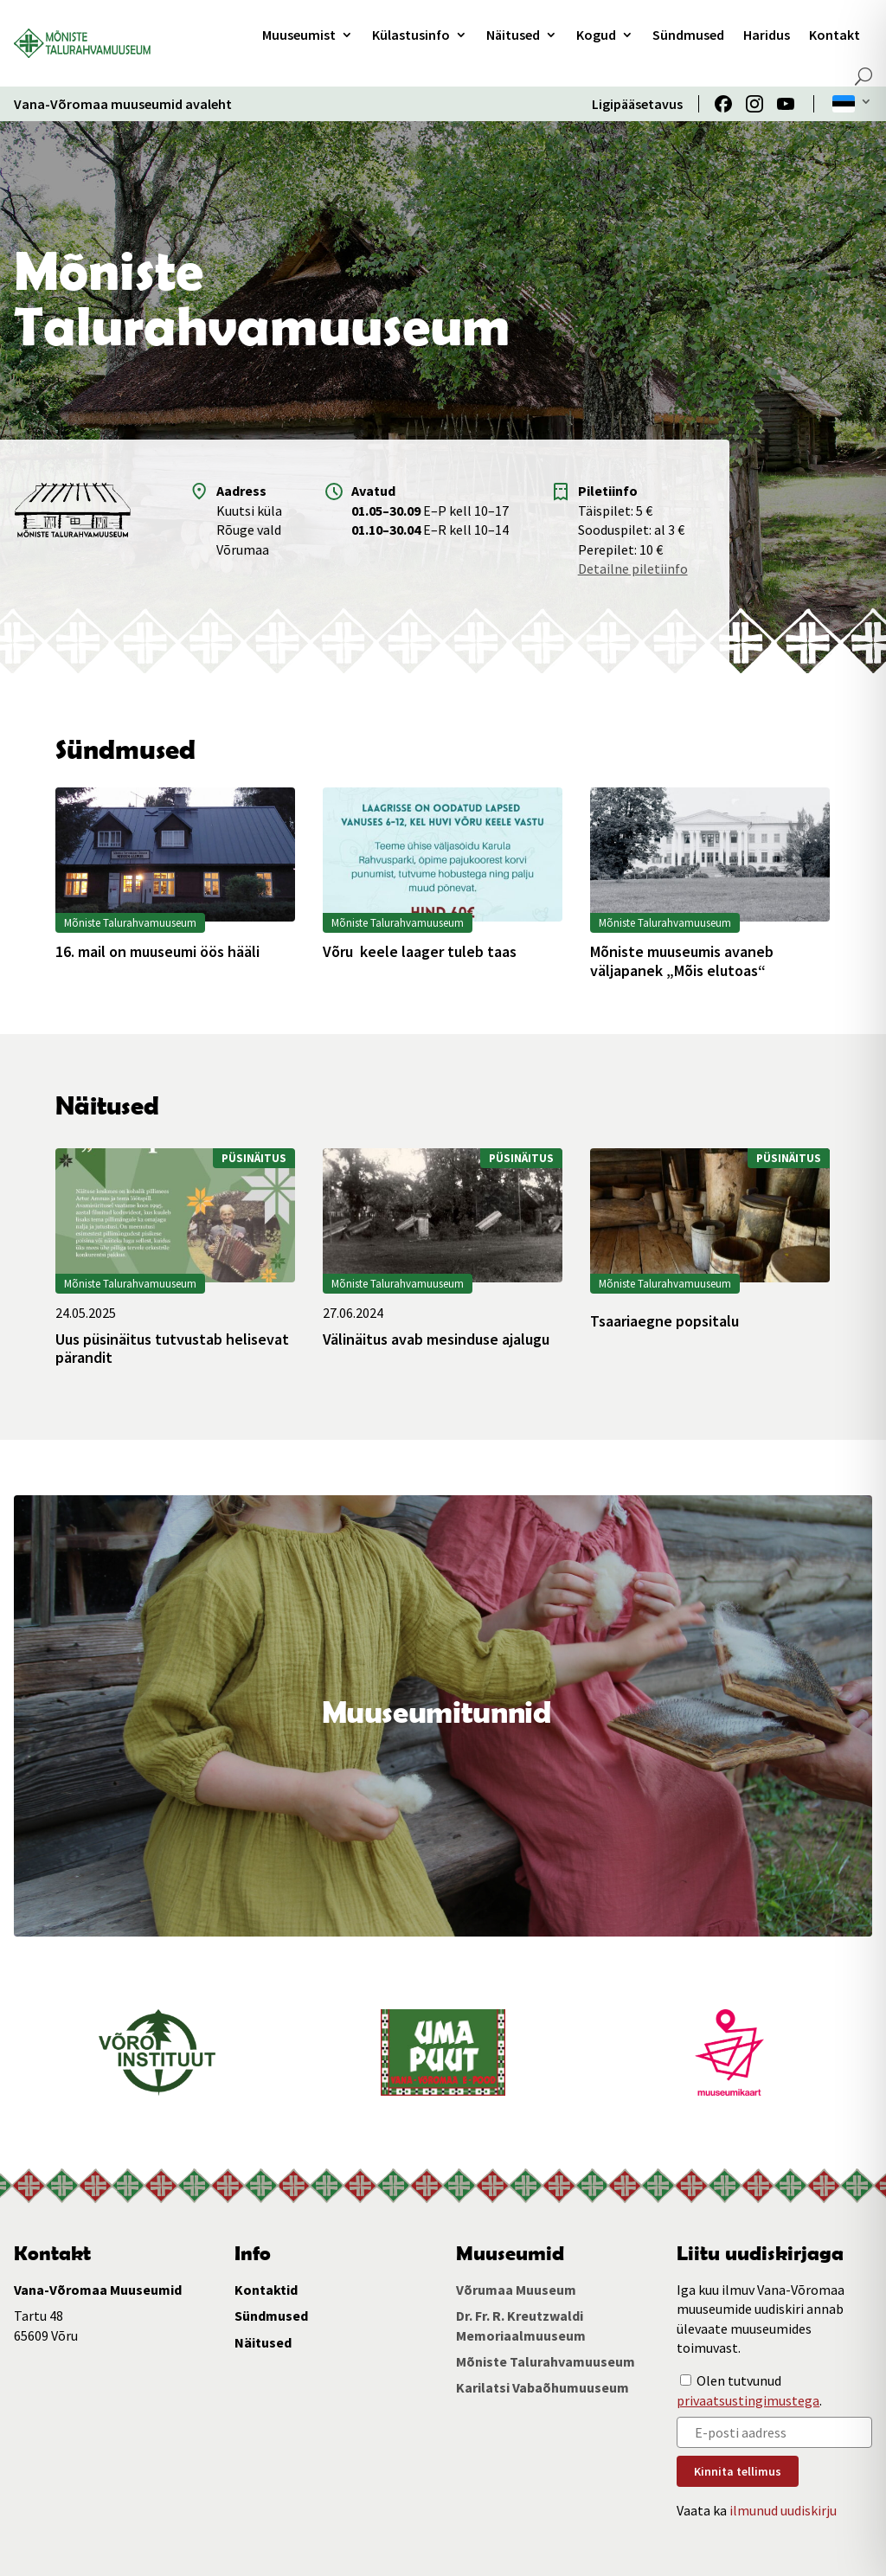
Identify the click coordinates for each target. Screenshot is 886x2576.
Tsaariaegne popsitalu (664, 1321)
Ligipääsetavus (637, 103)
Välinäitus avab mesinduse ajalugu (436, 1339)
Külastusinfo (411, 34)
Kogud (596, 34)
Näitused (513, 34)
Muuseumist (299, 34)
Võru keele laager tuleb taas (420, 951)
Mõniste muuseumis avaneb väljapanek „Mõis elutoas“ (682, 961)
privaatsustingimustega (748, 2400)
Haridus (766, 34)
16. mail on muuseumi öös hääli (157, 951)
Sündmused (688, 34)
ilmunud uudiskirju (783, 2510)
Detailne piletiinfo (633, 568)
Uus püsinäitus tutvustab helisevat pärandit (172, 1348)
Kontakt (834, 34)
